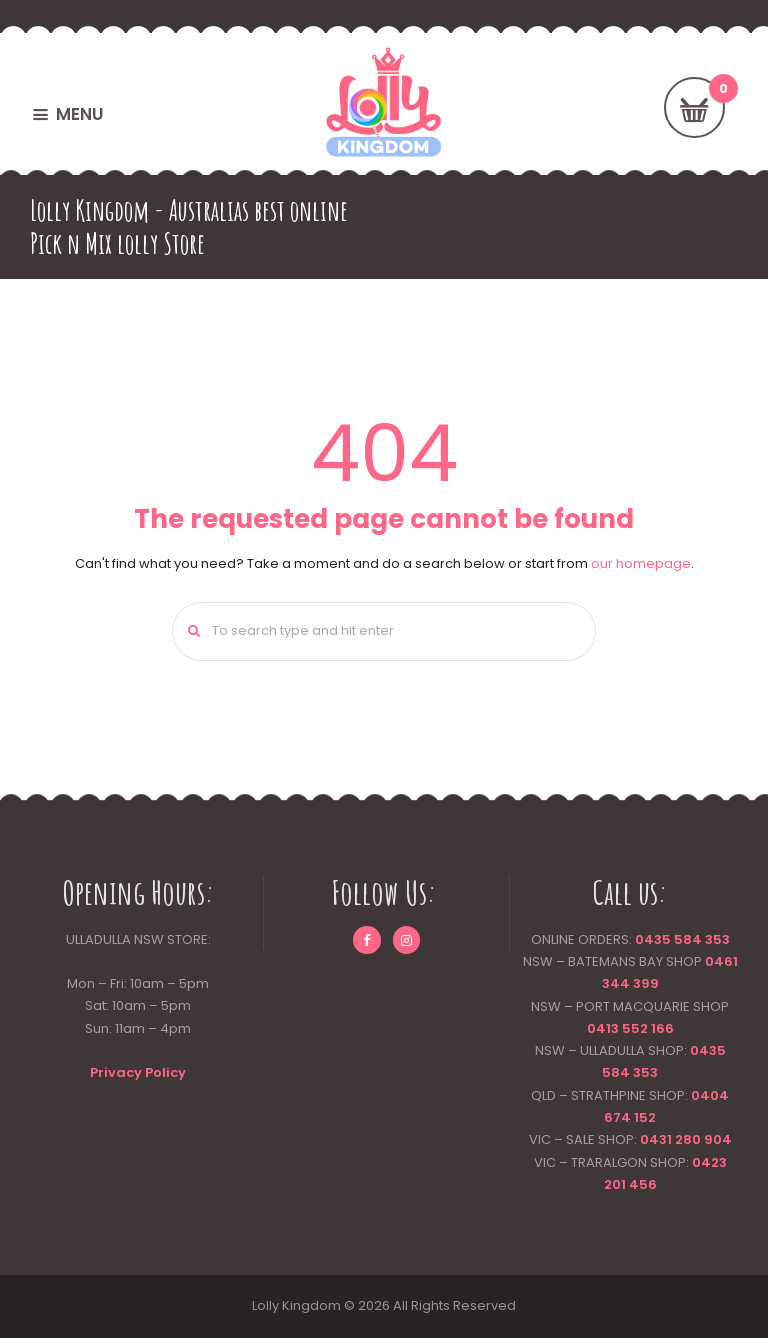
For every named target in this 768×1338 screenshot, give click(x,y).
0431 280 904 (686, 1139)
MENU (79, 114)
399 (644, 983)
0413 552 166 (630, 1028)
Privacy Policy (138, 1072)
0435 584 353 (682, 939)
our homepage (641, 563)
